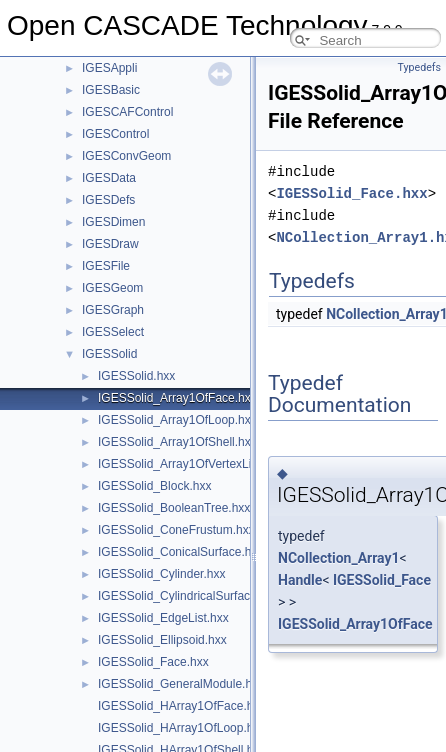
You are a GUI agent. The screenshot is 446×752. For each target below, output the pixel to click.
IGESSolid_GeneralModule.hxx (181, 684)
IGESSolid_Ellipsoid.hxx (162, 640)
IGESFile (106, 266)
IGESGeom (112, 288)
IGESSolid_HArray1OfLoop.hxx (181, 728)
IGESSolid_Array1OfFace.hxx (177, 398)
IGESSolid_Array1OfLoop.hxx (177, 420)
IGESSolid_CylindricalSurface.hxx (188, 596)
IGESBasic (111, 90)
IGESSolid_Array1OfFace (355, 624)
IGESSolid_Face (382, 580)
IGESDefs (108, 200)
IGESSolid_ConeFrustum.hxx (176, 530)
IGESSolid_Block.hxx (154, 486)
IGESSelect (113, 332)
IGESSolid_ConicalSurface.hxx (180, 552)
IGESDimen (113, 222)
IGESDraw (110, 244)
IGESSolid (109, 354)
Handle (300, 580)
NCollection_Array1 (339, 558)
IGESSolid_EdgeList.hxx (163, 618)
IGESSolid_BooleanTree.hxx (174, 508)
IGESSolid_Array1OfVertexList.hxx (190, 464)
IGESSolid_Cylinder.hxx (161, 574)
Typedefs (419, 67)
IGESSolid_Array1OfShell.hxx (177, 442)
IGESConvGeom (126, 156)
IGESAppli (109, 68)
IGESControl (115, 134)
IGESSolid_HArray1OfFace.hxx (181, 706)
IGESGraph (113, 310)
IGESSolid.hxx (136, 376)
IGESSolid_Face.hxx (153, 662)
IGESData (109, 178)
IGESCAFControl (127, 112)
